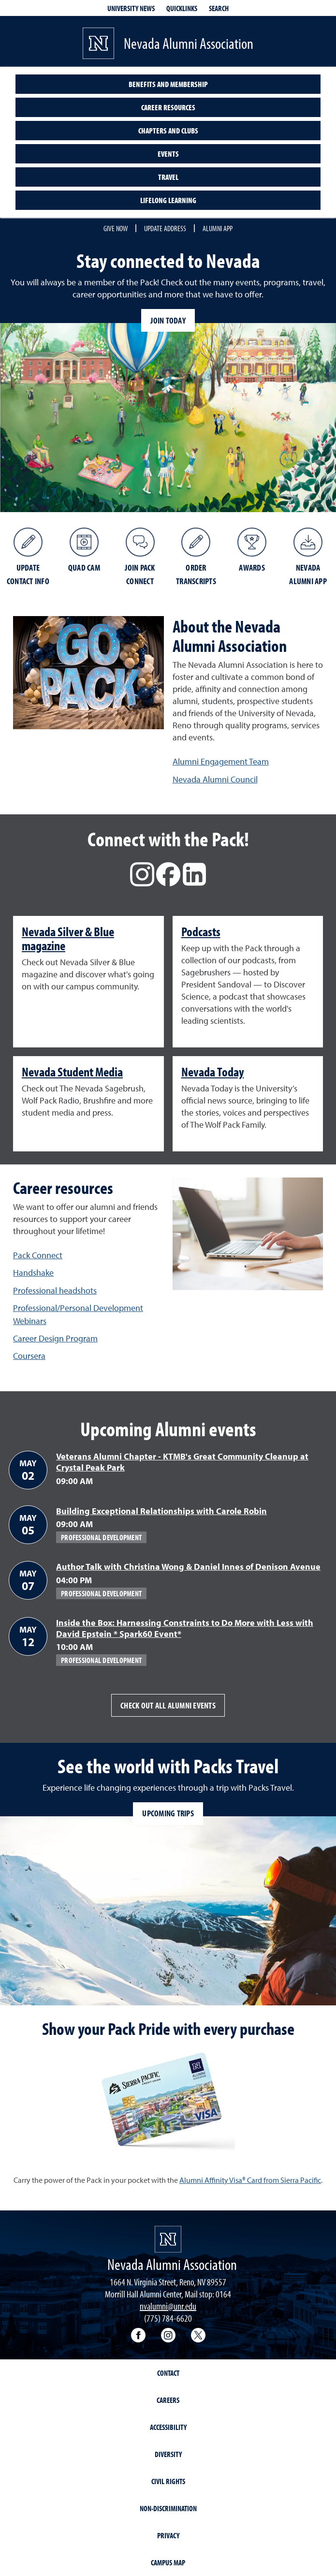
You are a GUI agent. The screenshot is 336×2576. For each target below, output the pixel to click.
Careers (168, 2400)
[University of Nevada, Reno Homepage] (168, 2239)
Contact (168, 2373)
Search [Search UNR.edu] (219, 8)
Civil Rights (168, 2481)
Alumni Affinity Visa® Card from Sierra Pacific (250, 2180)
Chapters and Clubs (168, 130)
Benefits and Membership (168, 84)
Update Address (165, 228)
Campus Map (168, 2562)
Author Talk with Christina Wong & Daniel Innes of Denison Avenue (188, 1566)
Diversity (168, 2454)
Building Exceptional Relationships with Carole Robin (161, 1510)
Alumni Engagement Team (221, 761)
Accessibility (168, 2427)
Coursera (29, 1355)
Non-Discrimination (168, 2508)
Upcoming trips (168, 1813)
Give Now (115, 228)
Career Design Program (55, 1338)
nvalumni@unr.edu (168, 2306)
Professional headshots (55, 1290)
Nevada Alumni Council (215, 779)
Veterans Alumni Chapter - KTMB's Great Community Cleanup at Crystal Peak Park (182, 1462)
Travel (168, 177)
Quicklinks (181, 8)
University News (131, 8)
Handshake (33, 1272)
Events (168, 154)
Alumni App (218, 228)
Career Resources (168, 107)
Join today (168, 320)
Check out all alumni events (168, 1705)
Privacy (168, 2535)
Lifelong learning (168, 200)
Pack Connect (37, 1255)
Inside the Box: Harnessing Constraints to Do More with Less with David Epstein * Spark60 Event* (184, 1628)
